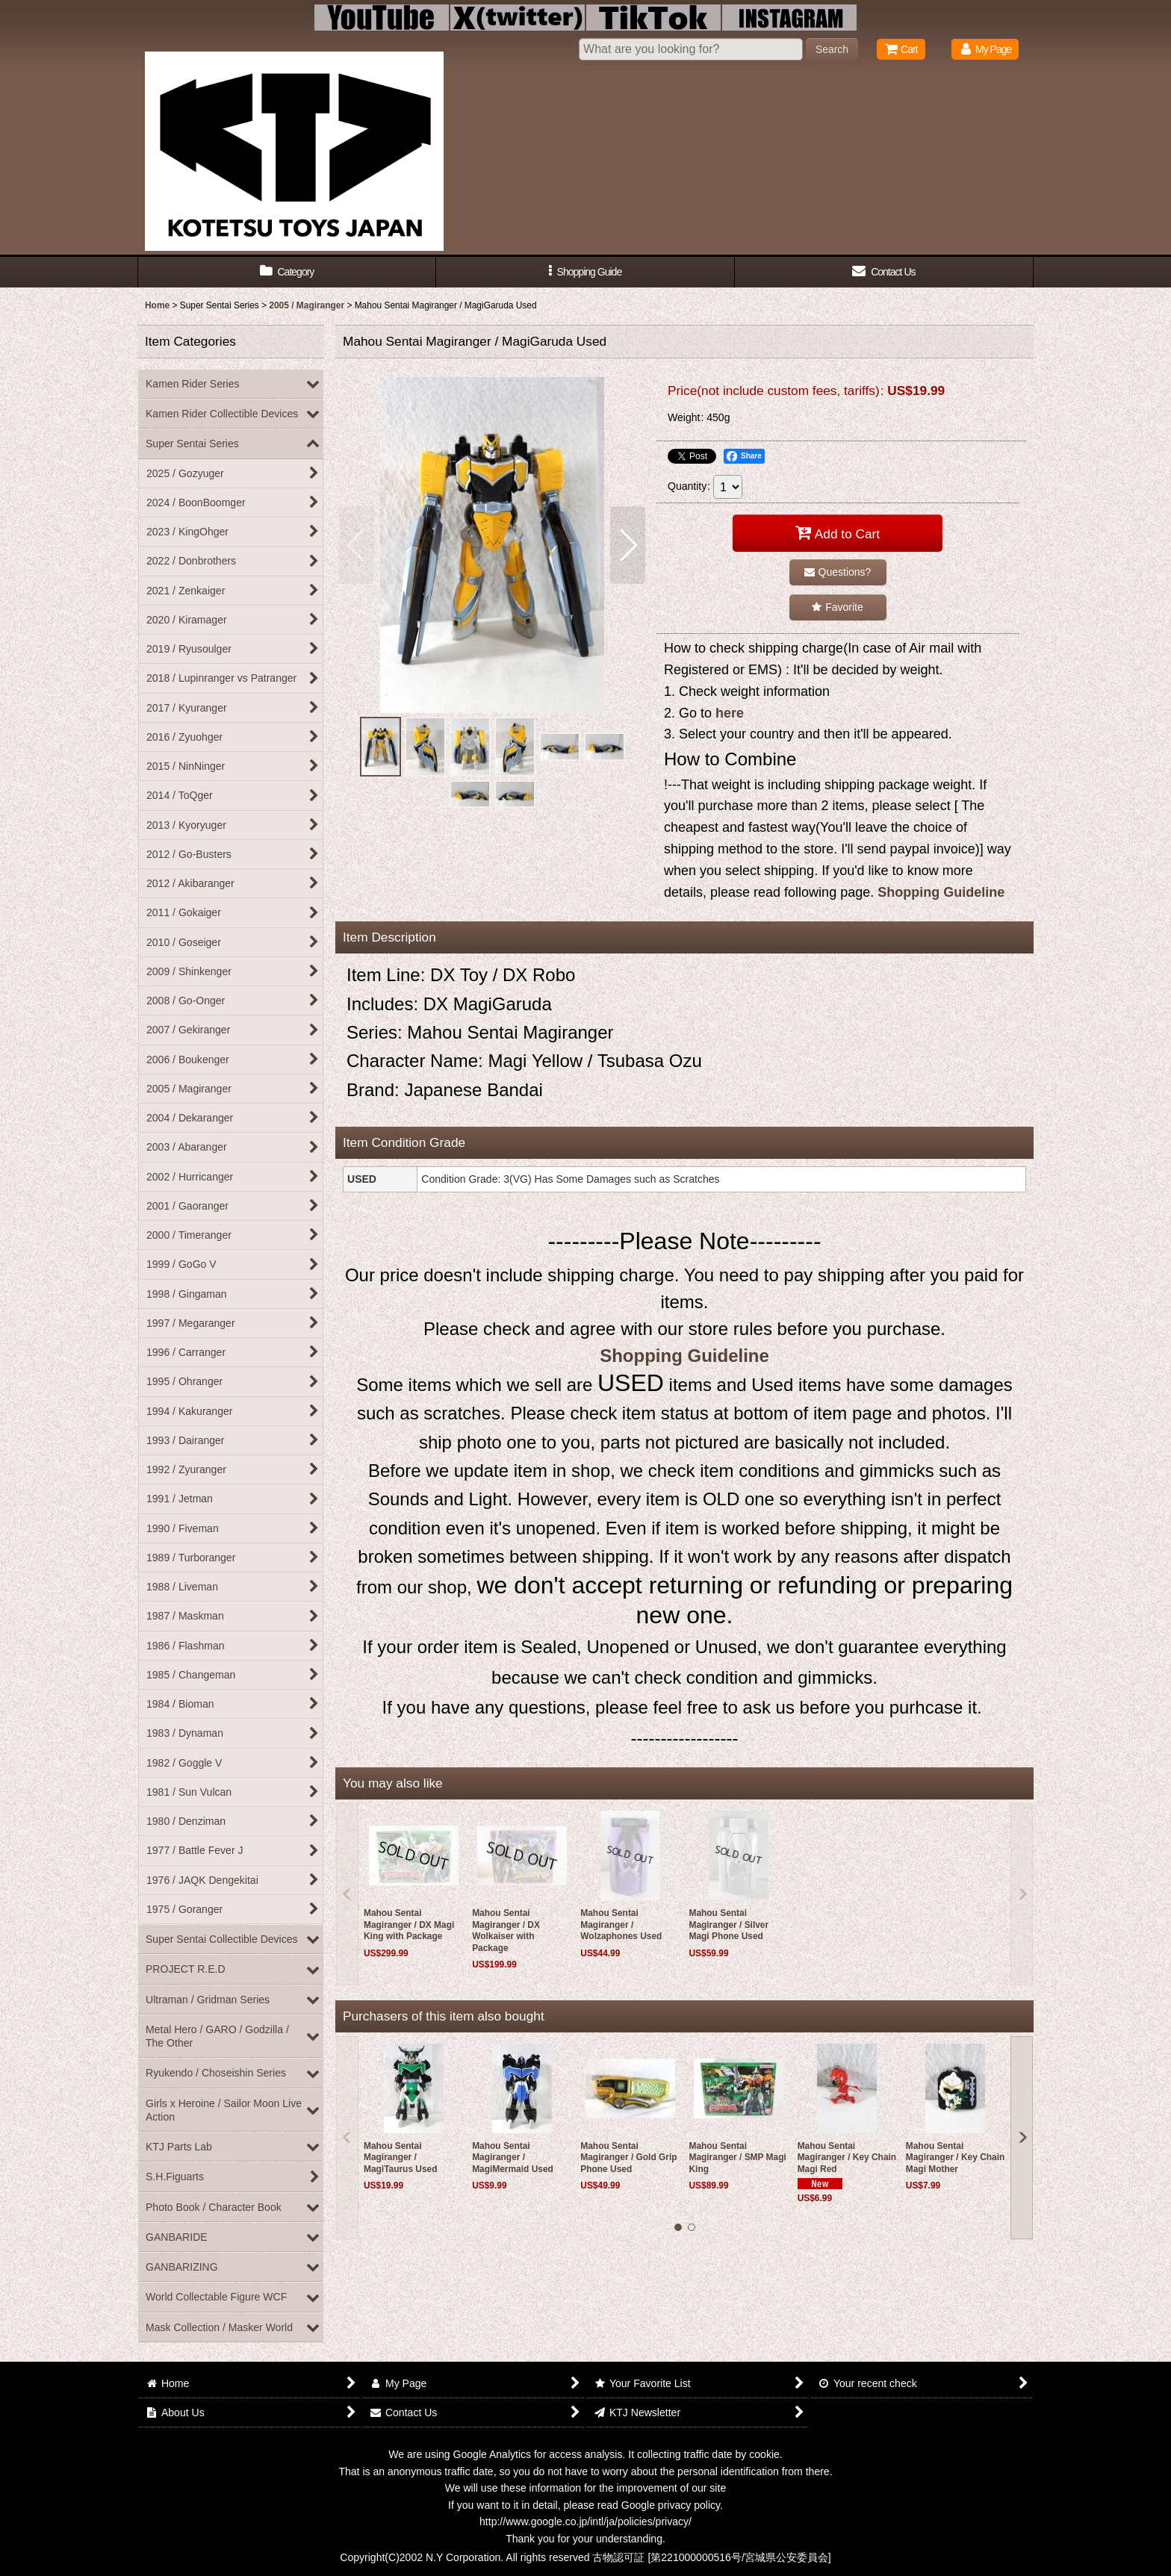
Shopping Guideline (941, 892)
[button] (585, 272)
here (729, 713)
